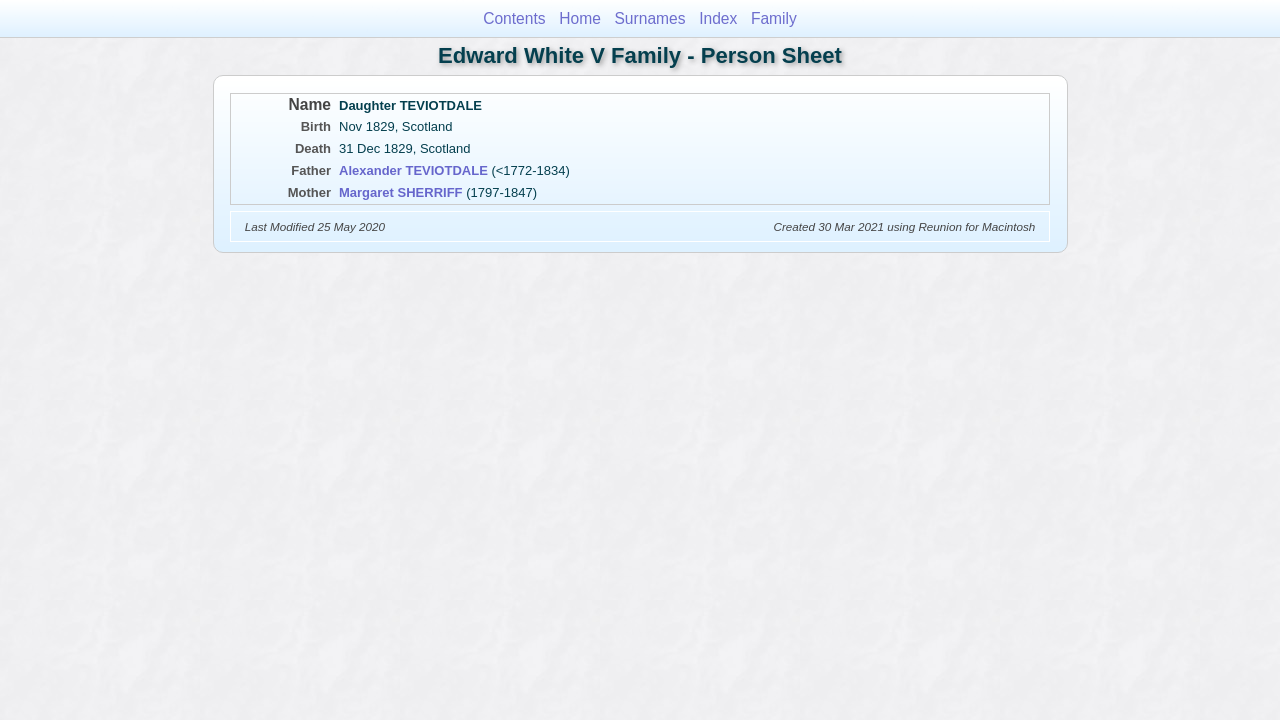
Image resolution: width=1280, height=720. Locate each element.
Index (718, 18)
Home (580, 18)
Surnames (649, 18)
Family (774, 18)
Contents (514, 18)
